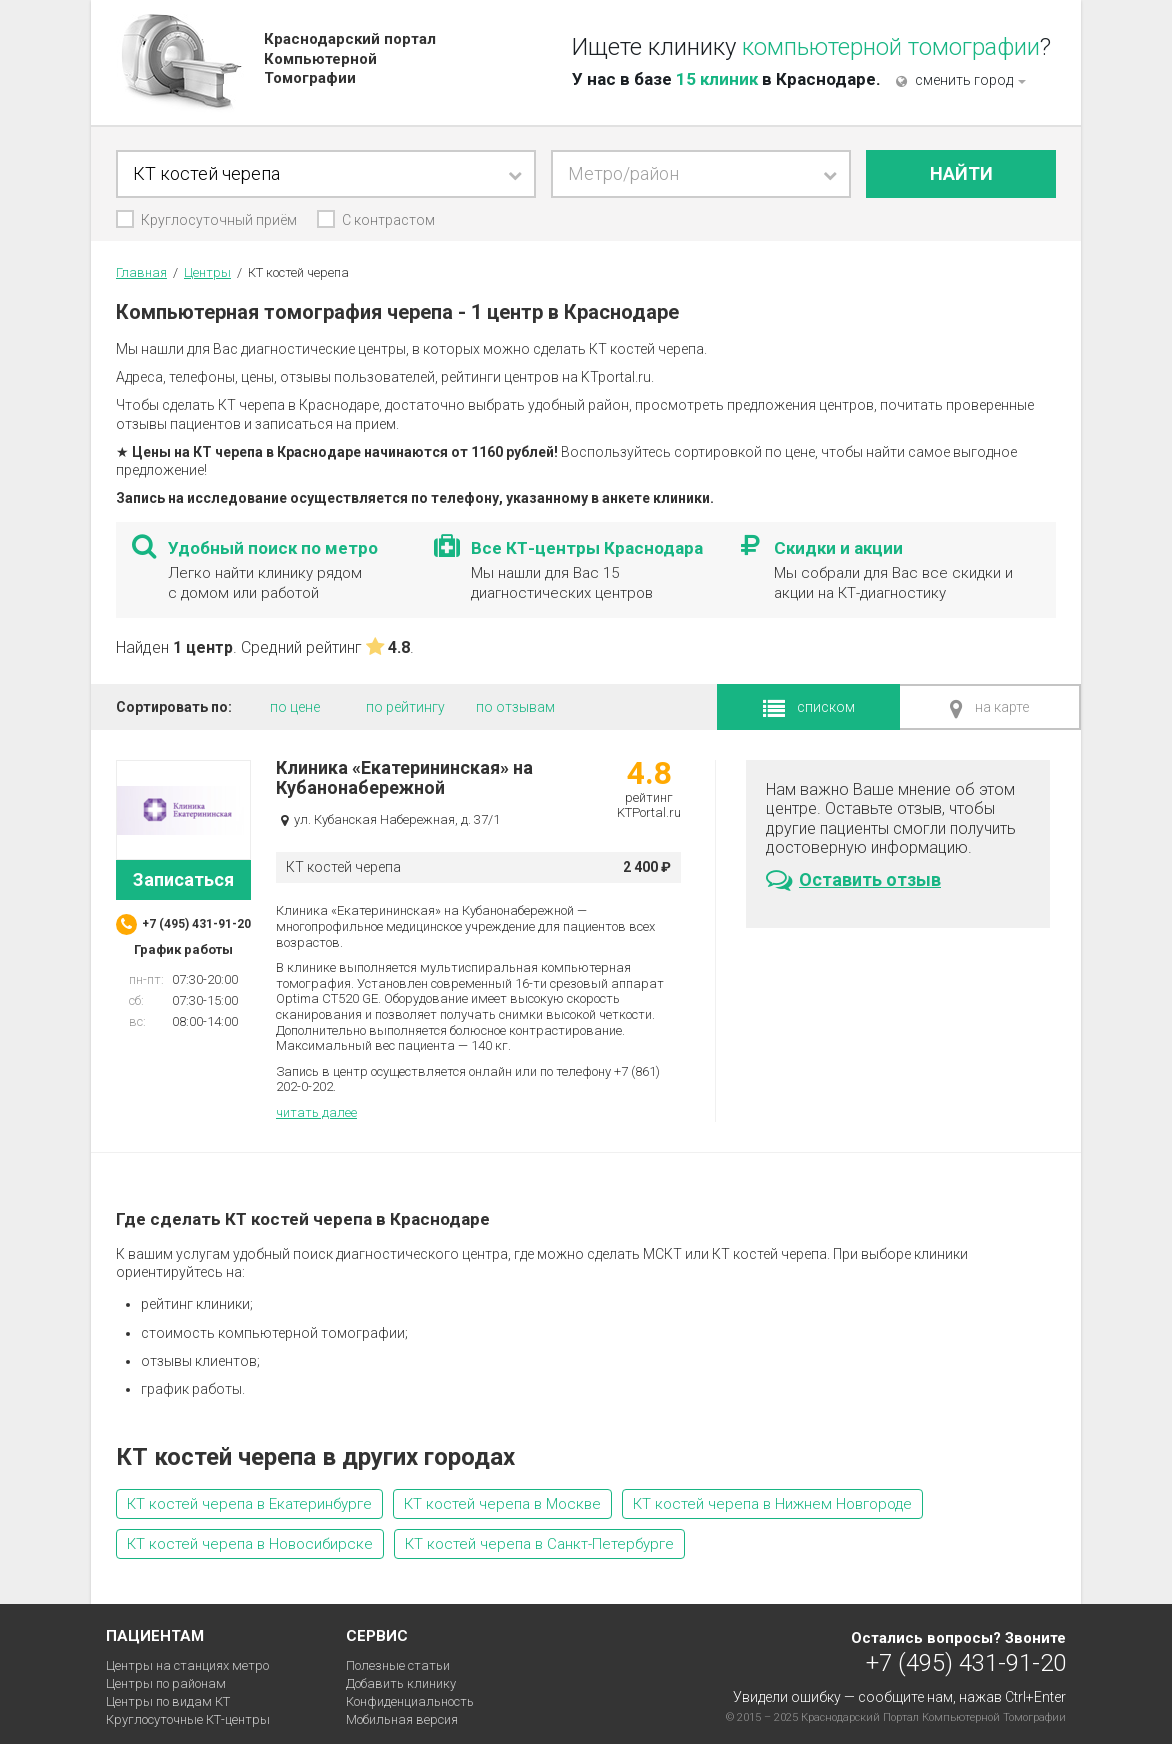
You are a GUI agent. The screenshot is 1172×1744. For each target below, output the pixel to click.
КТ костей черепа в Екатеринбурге (249, 1504)
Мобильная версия (402, 1719)
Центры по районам (166, 1683)
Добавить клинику (401, 1683)
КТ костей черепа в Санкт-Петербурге (539, 1544)
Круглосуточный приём (219, 220)
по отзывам (515, 707)
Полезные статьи (398, 1665)
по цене (295, 707)
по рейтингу (405, 707)
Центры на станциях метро (187, 1665)
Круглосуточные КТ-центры (188, 1719)
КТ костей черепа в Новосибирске (250, 1544)
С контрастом (388, 220)
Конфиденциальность (410, 1701)
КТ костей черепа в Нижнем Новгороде (772, 1504)
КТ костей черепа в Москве (502, 1504)
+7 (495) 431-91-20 (966, 1662)
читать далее (316, 1112)
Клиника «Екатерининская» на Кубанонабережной (404, 778)
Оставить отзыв (853, 880)
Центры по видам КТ (168, 1701)
